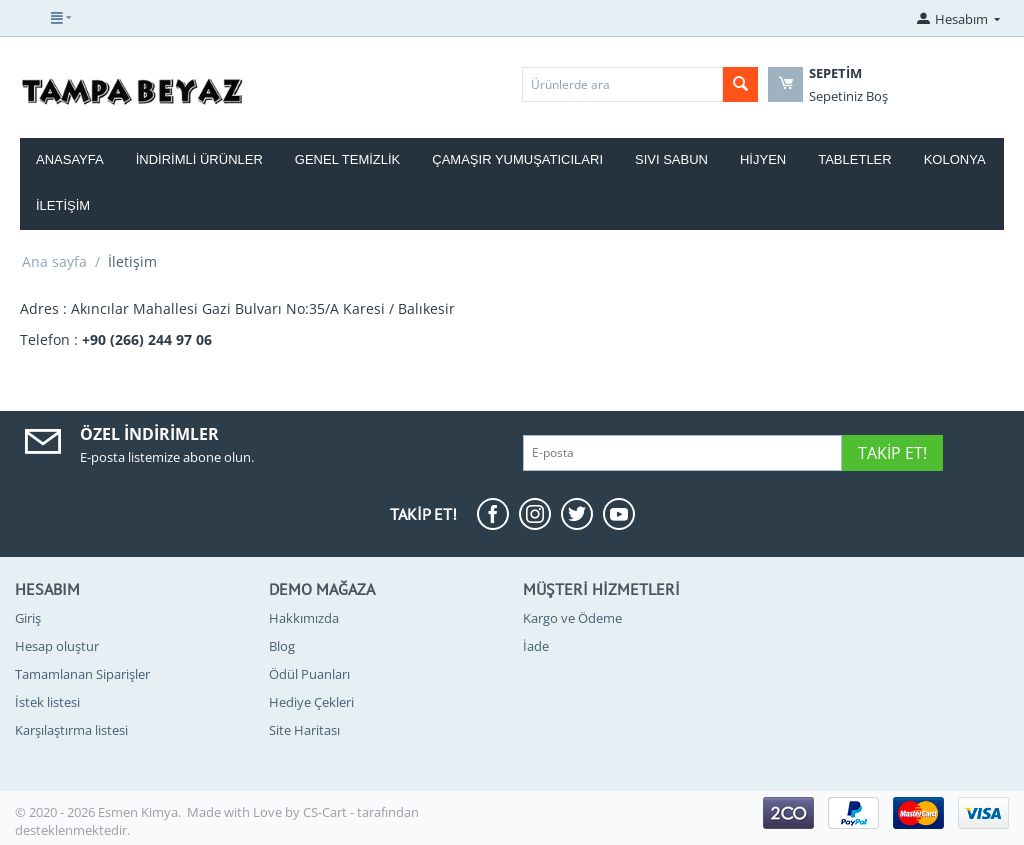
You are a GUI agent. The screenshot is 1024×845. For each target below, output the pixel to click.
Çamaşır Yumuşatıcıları (517, 159)
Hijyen (763, 159)
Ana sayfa (54, 261)
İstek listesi (47, 702)
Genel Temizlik (347, 159)
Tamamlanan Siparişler (82, 674)
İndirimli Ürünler (199, 159)
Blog (282, 646)
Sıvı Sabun (671, 159)
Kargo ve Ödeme (572, 618)
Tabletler (854, 159)
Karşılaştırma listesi (71, 730)
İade (536, 646)
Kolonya (955, 159)
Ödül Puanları (309, 674)
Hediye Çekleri (311, 702)
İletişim (63, 205)
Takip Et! (892, 453)
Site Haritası (304, 730)
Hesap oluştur (57, 646)
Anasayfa (70, 159)
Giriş (28, 618)
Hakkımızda (304, 618)
